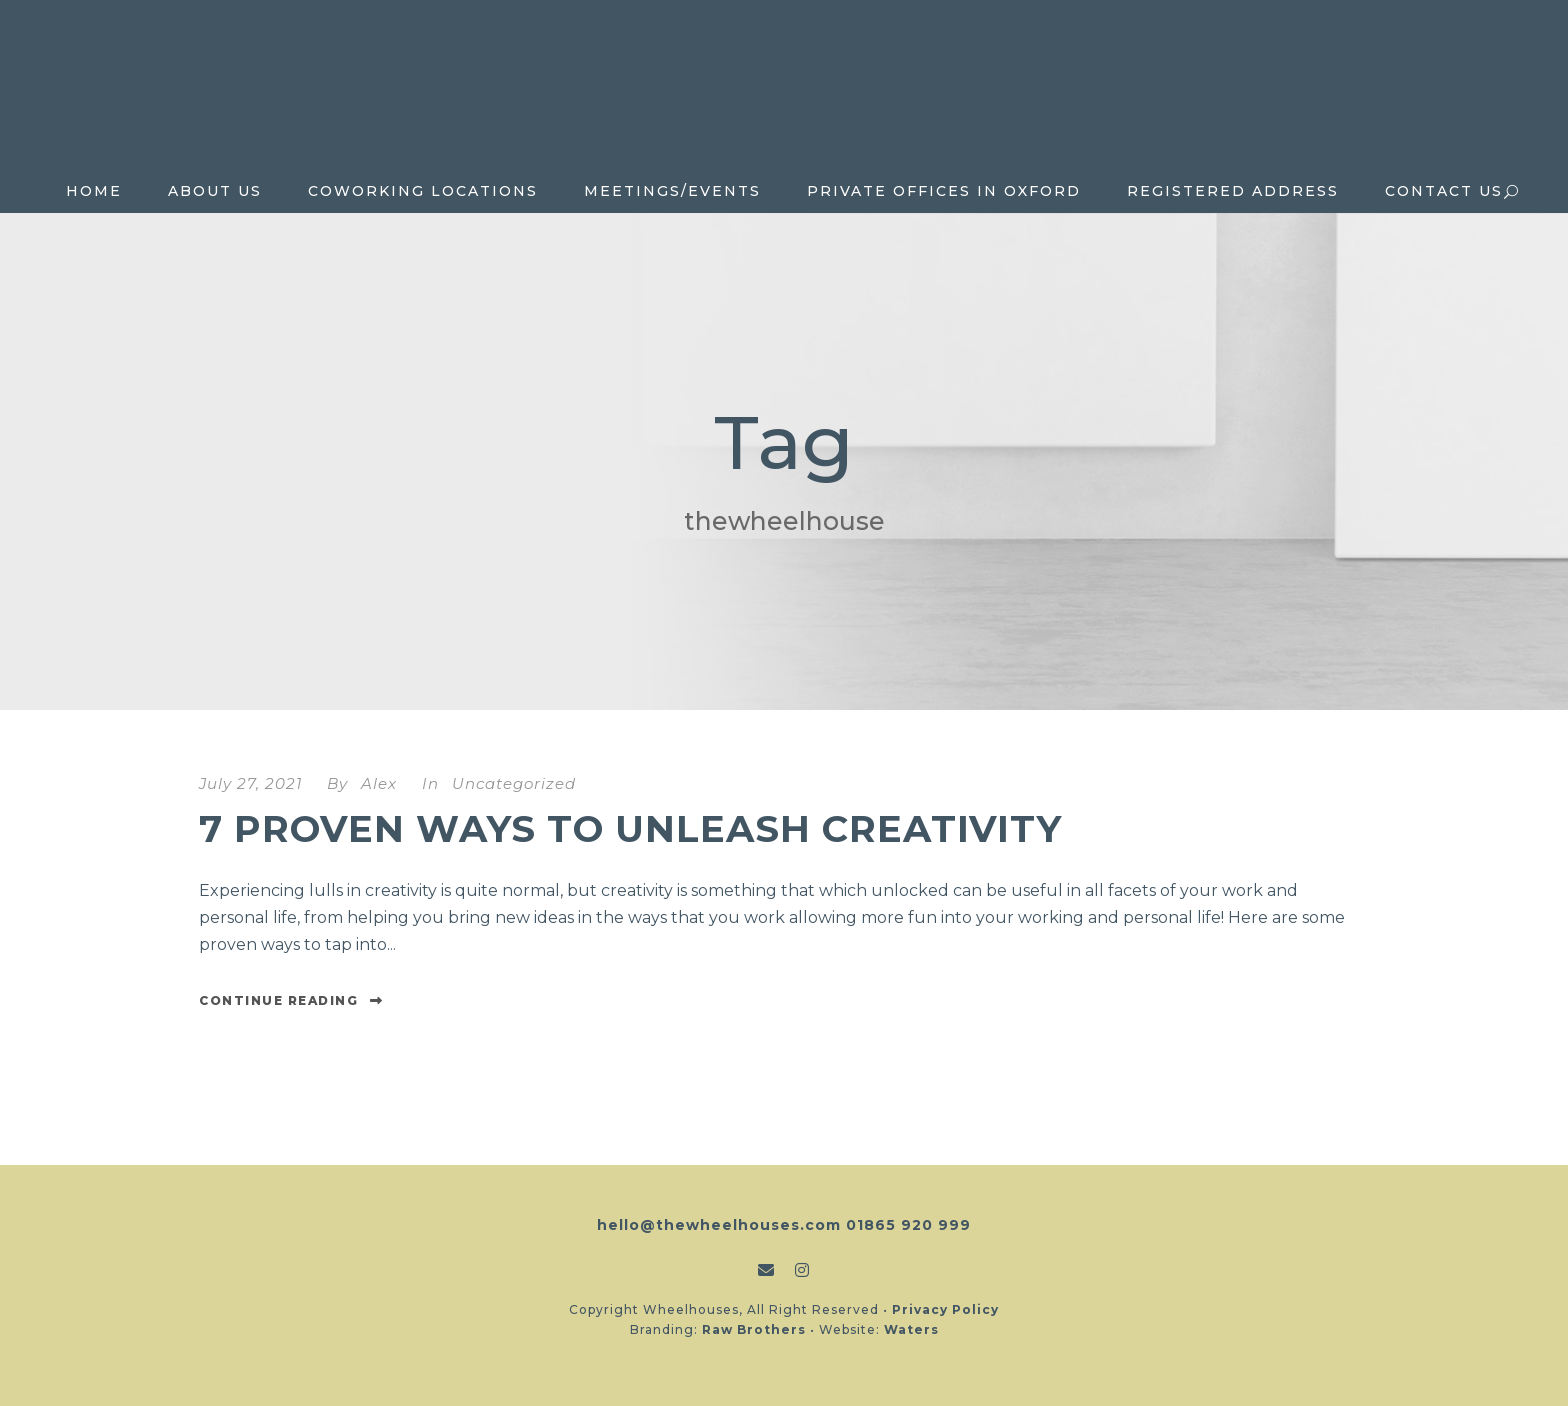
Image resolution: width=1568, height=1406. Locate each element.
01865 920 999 (908, 1225)
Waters (911, 1329)
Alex (379, 783)
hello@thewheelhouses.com (719, 1225)
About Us (215, 191)
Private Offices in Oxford (944, 191)
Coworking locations (423, 191)
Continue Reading (291, 1000)
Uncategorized (514, 783)
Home (94, 191)
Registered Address (1233, 191)
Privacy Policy (945, 1309)
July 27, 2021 (250, 783)
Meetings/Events (672, 191)
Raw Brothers (754, 1329)
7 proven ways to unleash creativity (630, 828)
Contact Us (1444, 191)
